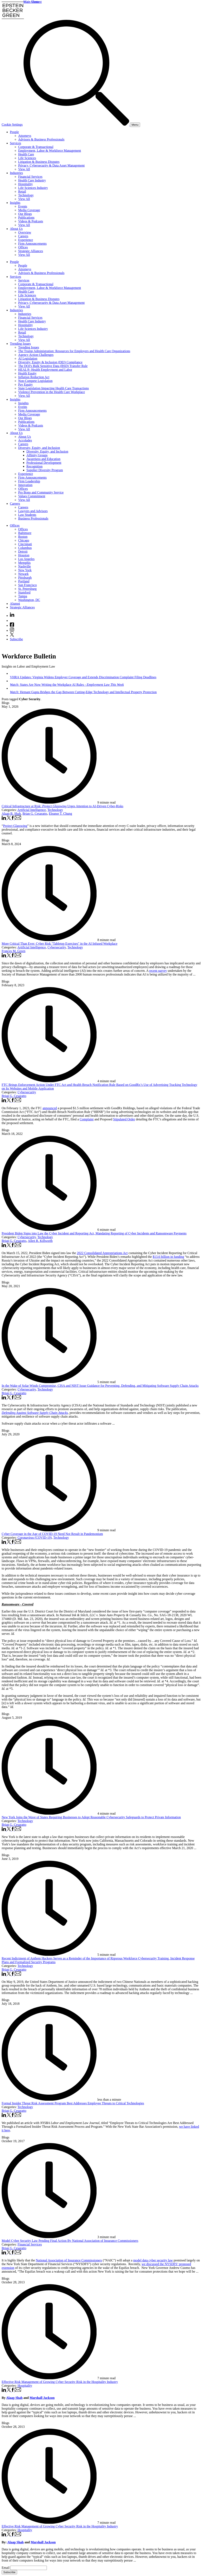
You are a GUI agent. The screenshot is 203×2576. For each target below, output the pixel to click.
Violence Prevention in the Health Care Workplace (51, 392)
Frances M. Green (13, 951)
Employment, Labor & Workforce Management (49, 150)
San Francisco (27, 585)
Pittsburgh (25, 577)
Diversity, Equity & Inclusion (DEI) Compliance (50, 362)
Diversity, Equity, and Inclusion (39, 448)
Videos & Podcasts (30, 221)
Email (6, 2567)
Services (15, 143)
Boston (22, 536)
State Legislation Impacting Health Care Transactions (53, 388)
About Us (16, 228)
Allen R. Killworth (40, 1241)
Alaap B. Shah (11, 813)
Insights (15, 202)
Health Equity (27, 373)
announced (49, 1108)
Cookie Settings (12, 124)
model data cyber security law (153, 2260)
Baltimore (24, 533)
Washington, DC (29, 600)
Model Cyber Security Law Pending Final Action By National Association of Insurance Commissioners (70, 2240)
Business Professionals (33, 518)
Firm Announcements (32, 243)
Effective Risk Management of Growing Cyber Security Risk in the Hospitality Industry (60, 2382)
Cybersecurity (56, 947)
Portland (23, 581)
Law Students (27, 514)
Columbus (25, 548)
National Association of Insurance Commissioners (69, 2260)
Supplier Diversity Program (44, 470)
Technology (26, 195)
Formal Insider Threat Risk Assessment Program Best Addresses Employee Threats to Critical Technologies (73, 2103)
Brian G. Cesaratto (34, 813)
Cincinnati (25, 544)
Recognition (34, 466)
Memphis (24, 562)
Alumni (15, 603)
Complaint (87, 1119)
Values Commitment (31, 496)
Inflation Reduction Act (33, 377)
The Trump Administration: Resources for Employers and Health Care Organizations (74, 351)
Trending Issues (20, 343)
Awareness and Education (43, 459)
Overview (24, 232)
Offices (23, 247)
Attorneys (24, 135)
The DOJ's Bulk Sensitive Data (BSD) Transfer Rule (53, 366)
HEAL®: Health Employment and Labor (45, 369)
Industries (16, 173)
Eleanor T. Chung (60, 813)
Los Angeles (26, 559)
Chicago (23, 540)
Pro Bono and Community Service (41, 492)
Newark (23, 574)
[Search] (77, 124)
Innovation (25, 485)
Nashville (24, 566)
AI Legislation (27, 358)
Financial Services (30, 176)
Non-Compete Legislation (35, 381)
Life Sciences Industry (33, 188)
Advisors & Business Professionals (41, 139)
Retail (22, 191)
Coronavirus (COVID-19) (35, 1537)
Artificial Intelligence (31, 810)
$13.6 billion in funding (168, 1256)
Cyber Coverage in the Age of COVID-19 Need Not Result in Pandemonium (52, 1534)
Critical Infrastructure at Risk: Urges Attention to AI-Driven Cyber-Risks (62, 806)
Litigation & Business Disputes (38, 161)
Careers (23, 236)
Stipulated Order (124, 1119)
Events (22, 206)
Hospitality (25, 184)
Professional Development (43, 462)
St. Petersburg (27, 588)
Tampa (22, 596)
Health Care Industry (32, 180)
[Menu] (135, 125)
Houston (23, 555)
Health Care (26, 154)
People (14, 132)
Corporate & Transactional (35, 147)
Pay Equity (25, 384)
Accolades (25, 440)
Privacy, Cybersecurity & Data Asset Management (51, 165)
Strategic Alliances (30, 251)
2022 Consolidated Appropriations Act (102, 1253)
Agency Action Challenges (36, 355)
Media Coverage (29, 210)
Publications (26, 217)
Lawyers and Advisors (33, 511)
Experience (25, 240)
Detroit (22, 551)
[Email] (28, 2568)
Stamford (24, 592)
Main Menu (31, 2)
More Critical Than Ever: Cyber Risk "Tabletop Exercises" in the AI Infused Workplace (59, 943)
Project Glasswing (15, 826)
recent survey (158, 970)
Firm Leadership (29, 481)
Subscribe (16, 639)
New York (25, 570)
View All (24, 169)
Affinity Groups (36, 455)
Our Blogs (25, 214)
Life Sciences (27, 158)
